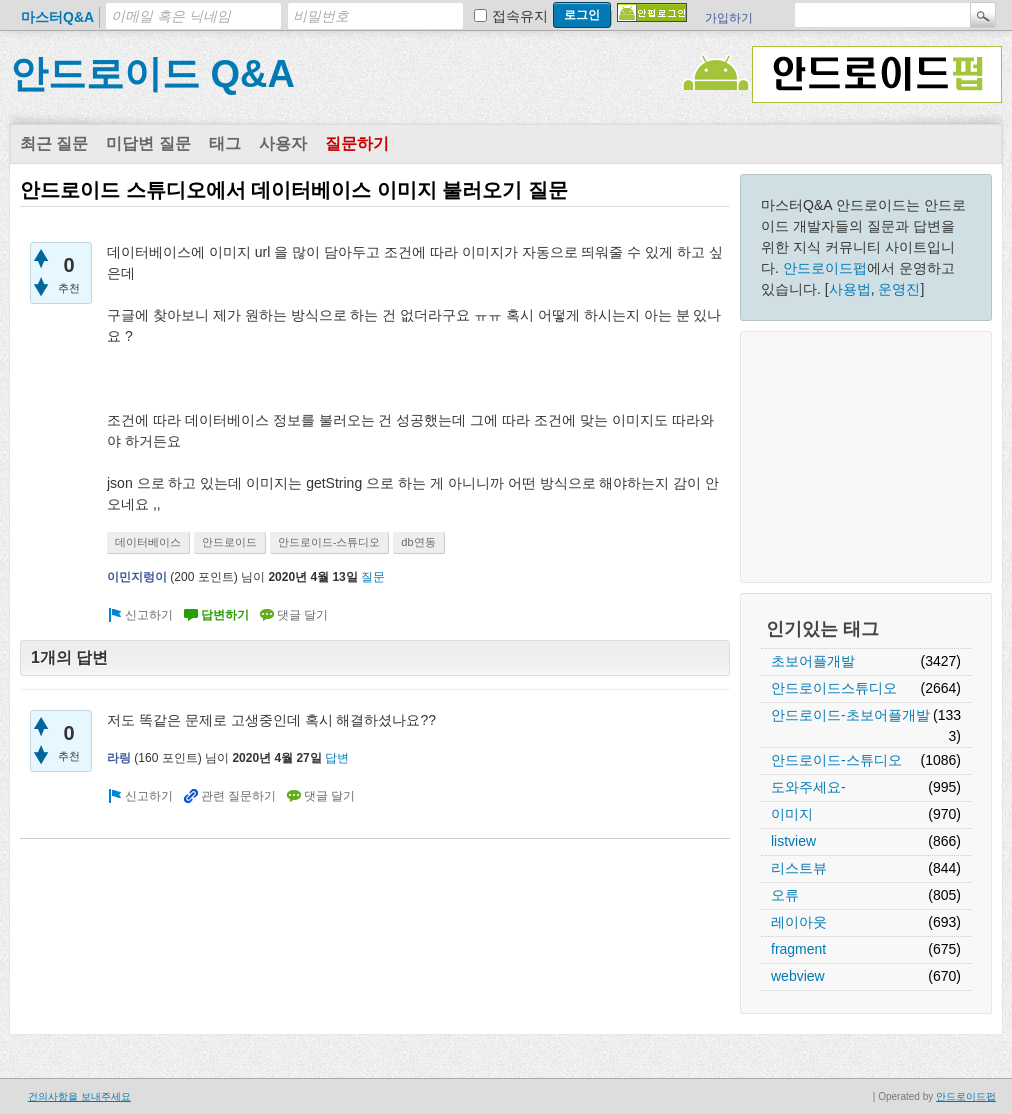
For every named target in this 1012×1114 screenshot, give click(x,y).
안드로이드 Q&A (152, 74)
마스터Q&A (57, 17)
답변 (337, 758)
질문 (373, 577)
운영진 (899, 289)
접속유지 (520, 16)
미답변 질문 (148, 143)
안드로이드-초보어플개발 (850, 715)
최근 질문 (54, 143)
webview (798, 976)
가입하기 (729, 18)
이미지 (792, 814)
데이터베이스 (148, 542)
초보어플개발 (813, 661)
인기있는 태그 (822, 629)
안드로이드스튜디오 (834, 688)
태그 (225, 143)
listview (793, 841)
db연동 (418, 542)
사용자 (283, 143)
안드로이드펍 (825, 268)
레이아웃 (799, 922)
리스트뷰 (799, 868)
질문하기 (357, 143)
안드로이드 (229, 542)
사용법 (850, 289)
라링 (119, 758)
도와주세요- (808, 787)
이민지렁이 (137, 577)
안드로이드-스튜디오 (836, 760)
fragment (798, 949)
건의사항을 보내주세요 (79, 1096)
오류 (785, 895)
